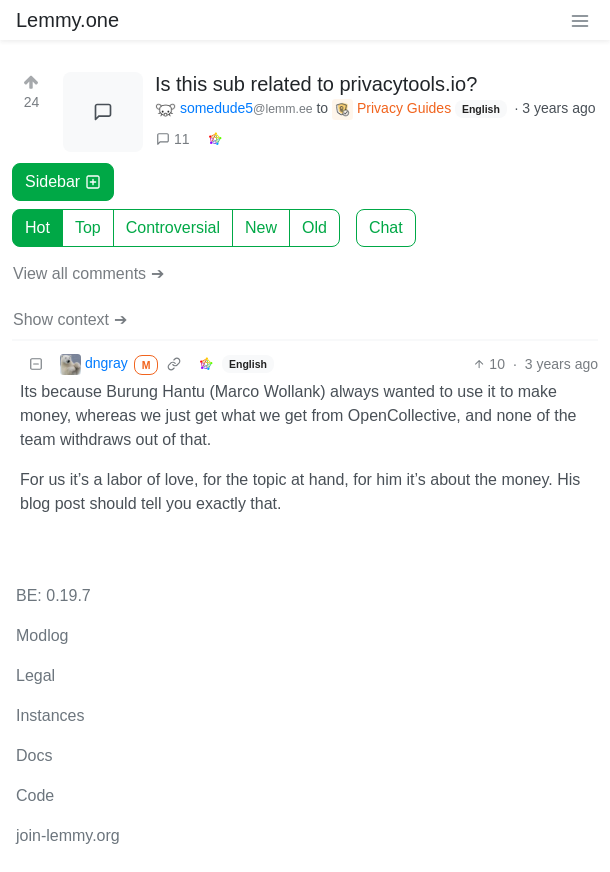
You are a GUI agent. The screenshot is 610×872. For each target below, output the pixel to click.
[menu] (580, 20)
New (261, 227)
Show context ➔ (70, 319)
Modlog (42, 635)
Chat (386, 227)
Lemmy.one (67, 20)
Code (35, 795)
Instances (50, 715)
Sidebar (63, 181)
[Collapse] (36, 364)
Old (314, 227)
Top (88, 227)
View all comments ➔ (88, 273)
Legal (35, 675)
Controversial (173, 227)
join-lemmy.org (68, 835)
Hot (37, 227)
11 (173, 139)
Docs (34, 755)
